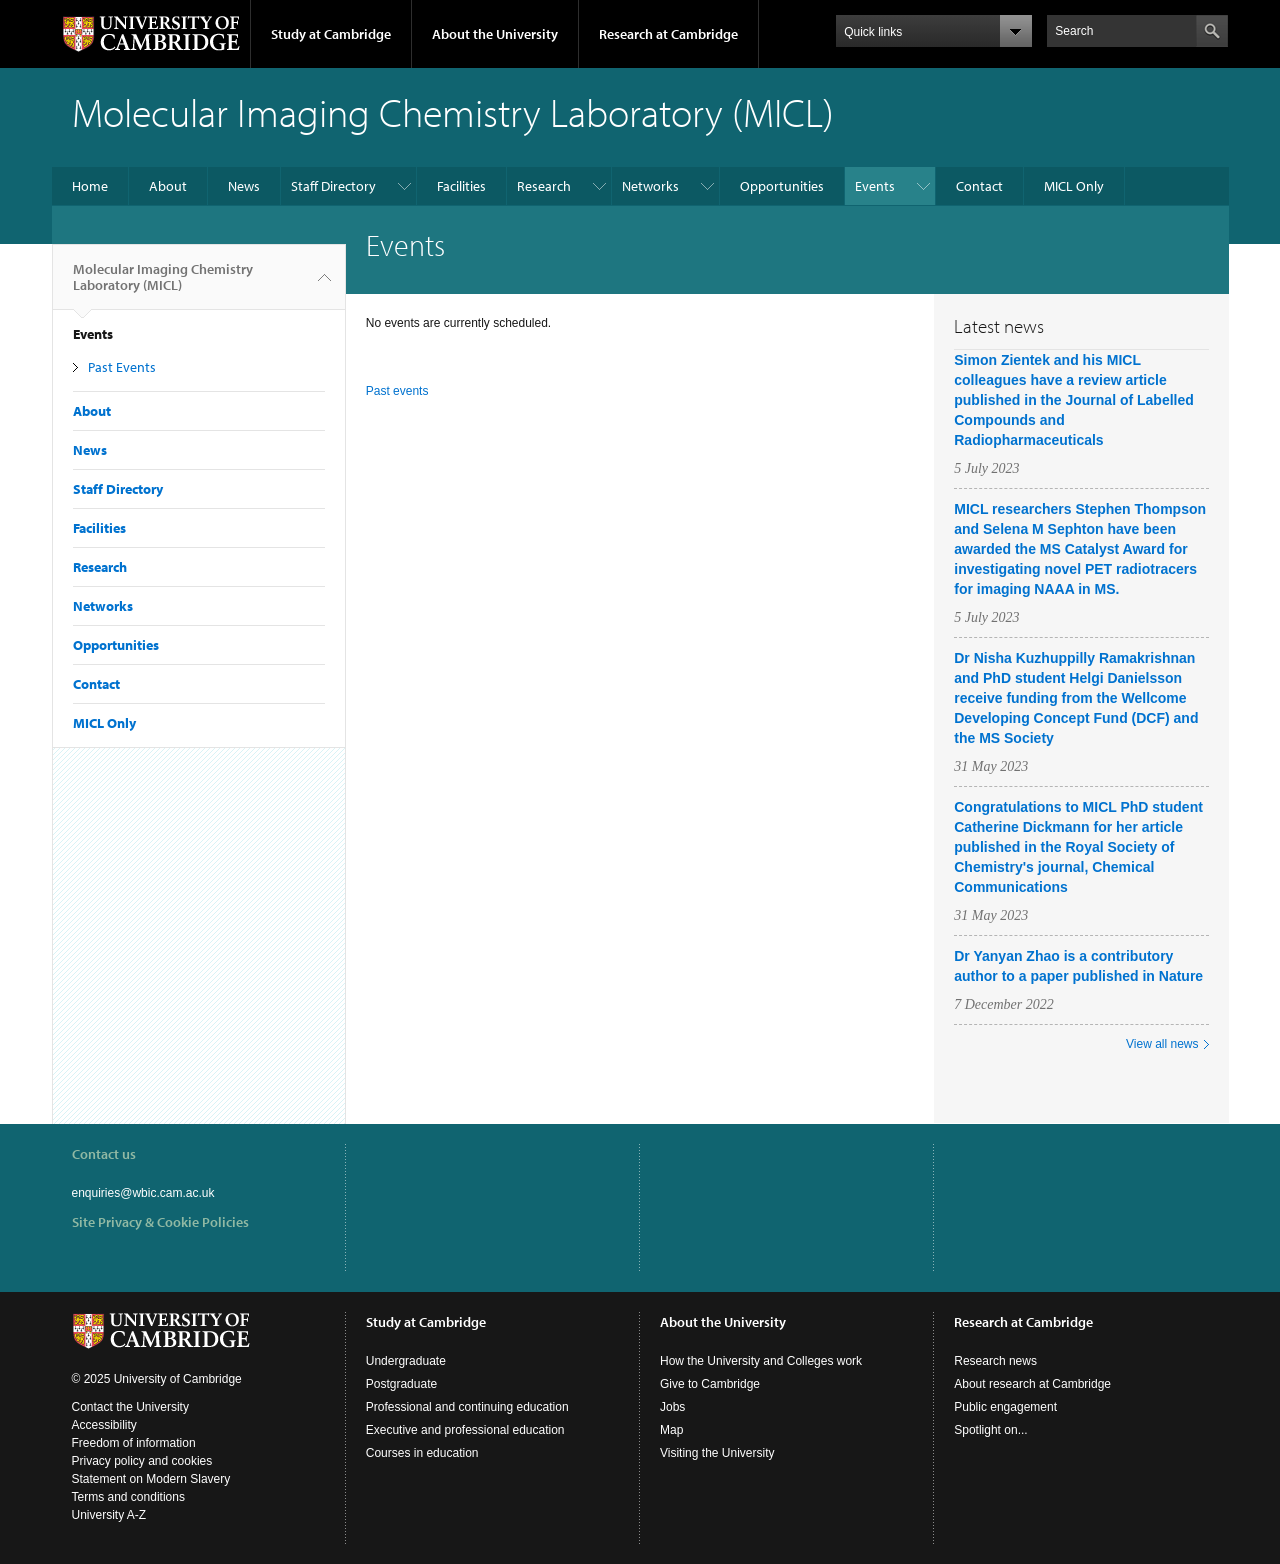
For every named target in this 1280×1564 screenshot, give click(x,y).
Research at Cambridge (668, 34)
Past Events (122, 367)
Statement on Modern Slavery (151, 1479)
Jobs (672, 1407)
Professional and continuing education (467, 1407)
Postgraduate (401, 1384)
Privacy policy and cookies (142, 1461)
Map (671, 1430)
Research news (995, 1361)
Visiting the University (717, 1453)
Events (875, 186)
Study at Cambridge (331, 34)
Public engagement (1005, 1407)
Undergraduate (406, 1361)
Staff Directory (333, 186)
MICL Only (1074, 186)
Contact (979, 186)
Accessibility (104, 1425)
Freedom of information (134, 1443)
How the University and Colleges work (761, 1361)
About (168, 186)
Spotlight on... (990, 1430)
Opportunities (782, 186)
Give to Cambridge (710, 1384)
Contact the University (130, 1407)
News (244, 186)
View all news (1162, 1044)
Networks (650, 186)
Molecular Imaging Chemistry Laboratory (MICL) (163, 285)
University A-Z (109, 1515)
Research (544, 186)
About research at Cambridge (1032, 1384)
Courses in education (422, 1453)
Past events (397, 391)
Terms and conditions (128, 1497)
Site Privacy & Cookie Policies (160, 1222)
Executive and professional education (465, 1430)
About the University (495, 34)
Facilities (461, 186)
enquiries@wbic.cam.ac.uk (143, 1193)
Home (90, 186)
